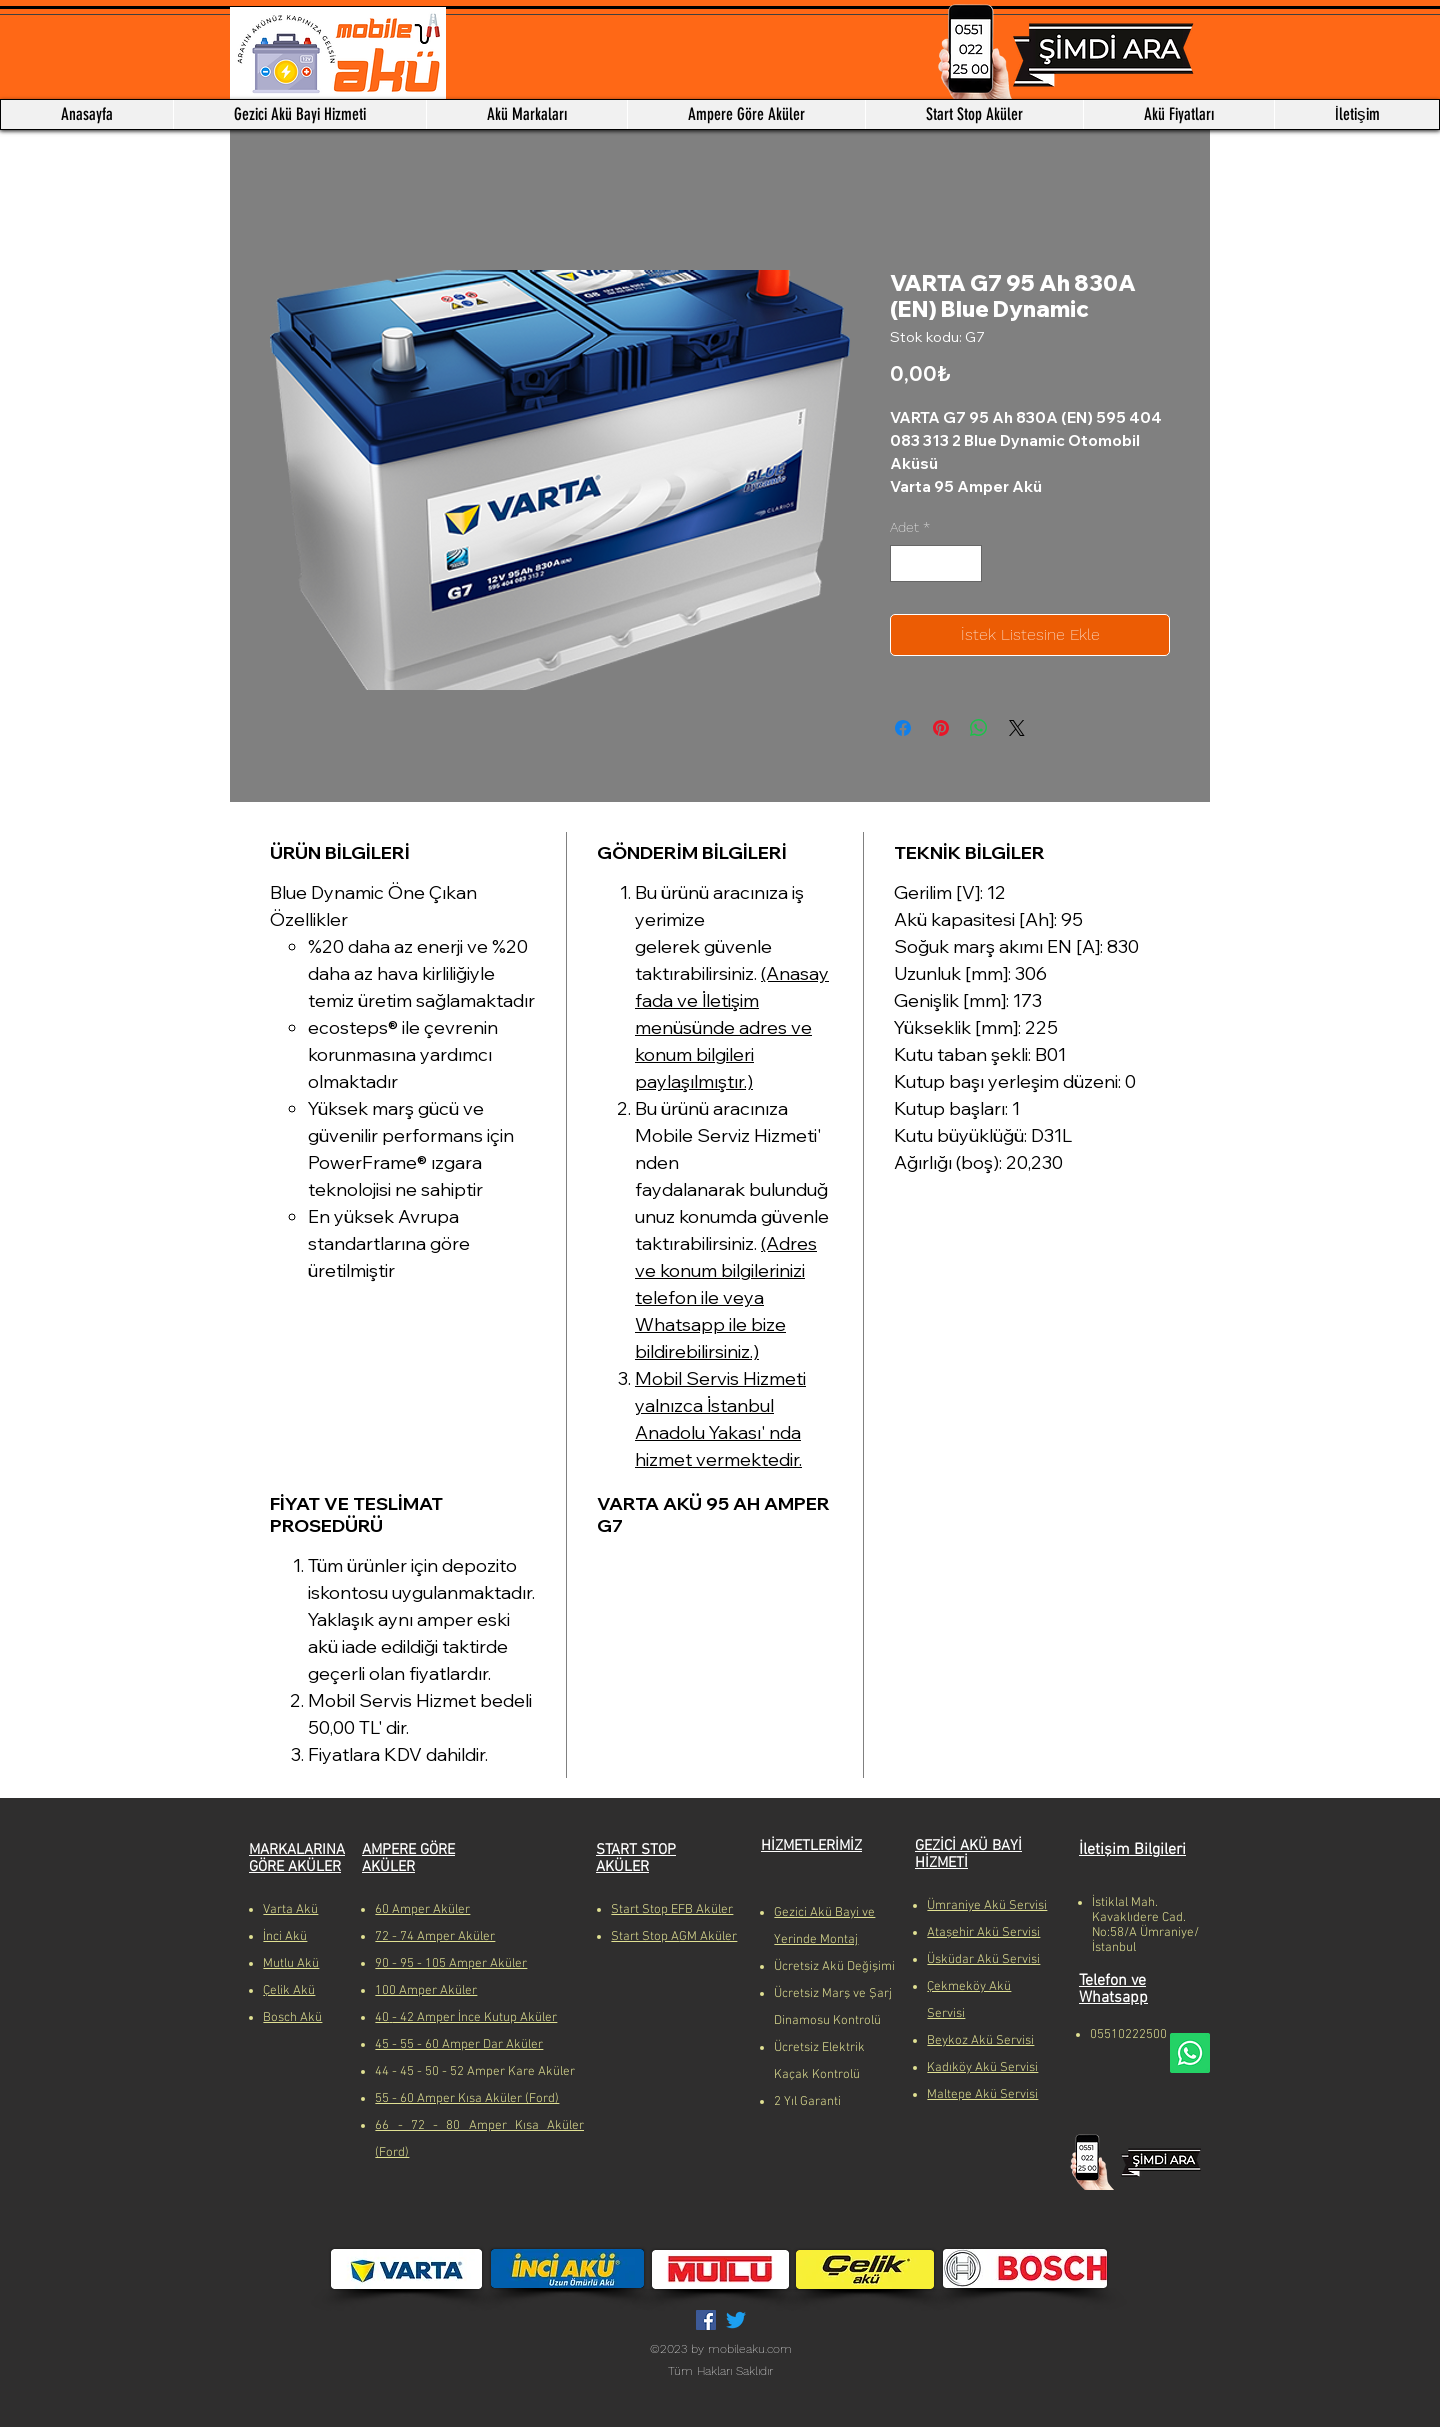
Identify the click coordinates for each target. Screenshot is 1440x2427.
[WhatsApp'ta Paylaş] (979, 728)
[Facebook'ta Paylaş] (903, 728)
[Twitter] (736, 2320)
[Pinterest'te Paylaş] (941, 728)
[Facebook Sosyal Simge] (706, 2320)
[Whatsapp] (1190, 2053)
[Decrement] (905, 563)
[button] (526, 114)
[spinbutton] (936, 563)
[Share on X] (1017, 728)
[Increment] (966, 563)
